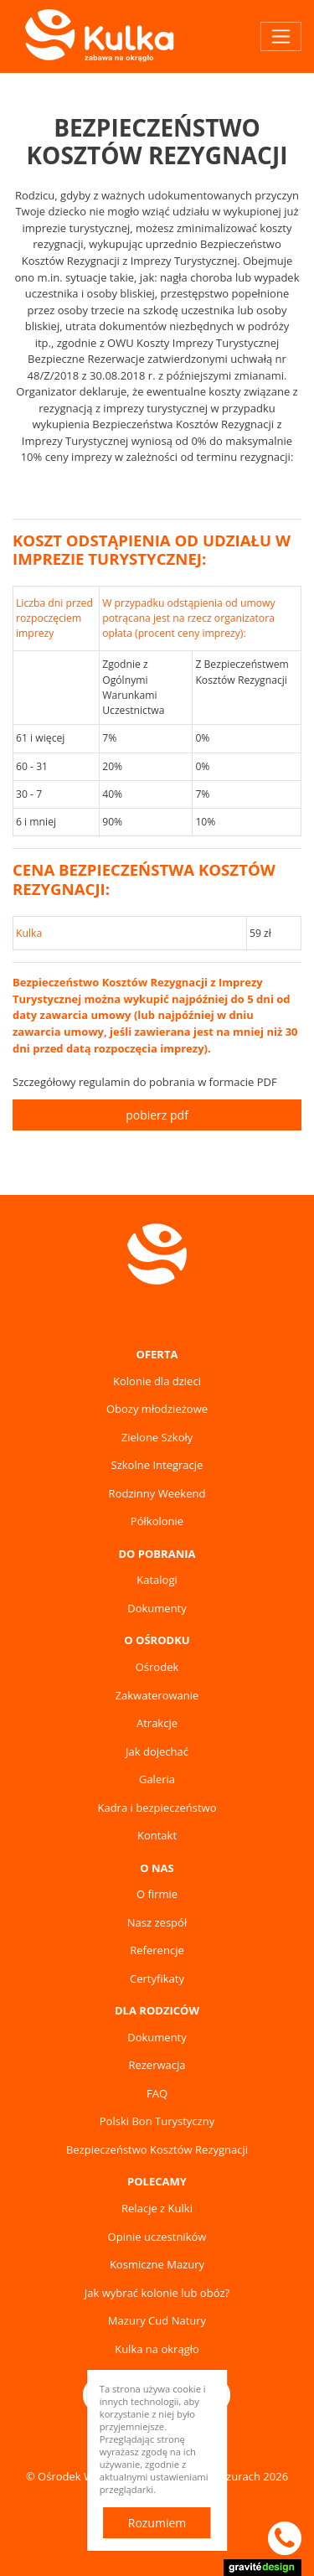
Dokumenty (157, 1608)
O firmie (157, 1893)
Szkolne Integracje (157, 1464)
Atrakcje (157, 1722)
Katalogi (157, 1579)
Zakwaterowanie (157, 1695)
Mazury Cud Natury (157, 2320)
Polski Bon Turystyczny (157, 2121)
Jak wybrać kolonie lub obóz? (157, 2292)
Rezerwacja (156, 2064)
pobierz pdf (157, 1115)
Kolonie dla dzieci (157, 1381)
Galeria (157, 1779)
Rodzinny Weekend (157, 1493)
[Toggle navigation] (280, 36)
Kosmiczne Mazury (157, 2264)
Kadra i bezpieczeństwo (156, 1807)
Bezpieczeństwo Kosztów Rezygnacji (157, 2149)
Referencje (156, 1950)
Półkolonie (157, 1521)
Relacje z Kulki (157, 2208)
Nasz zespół (157, 1922)
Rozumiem (157, 2523)
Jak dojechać (157, 1751)
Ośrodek (157, 1666)
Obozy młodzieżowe (157, 1408)
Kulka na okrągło (157, 2348)
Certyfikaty (157, 1978)
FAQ (157, 2093)
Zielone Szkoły (157, 1437)
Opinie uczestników (157, 2236)
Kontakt (157, 1835)
